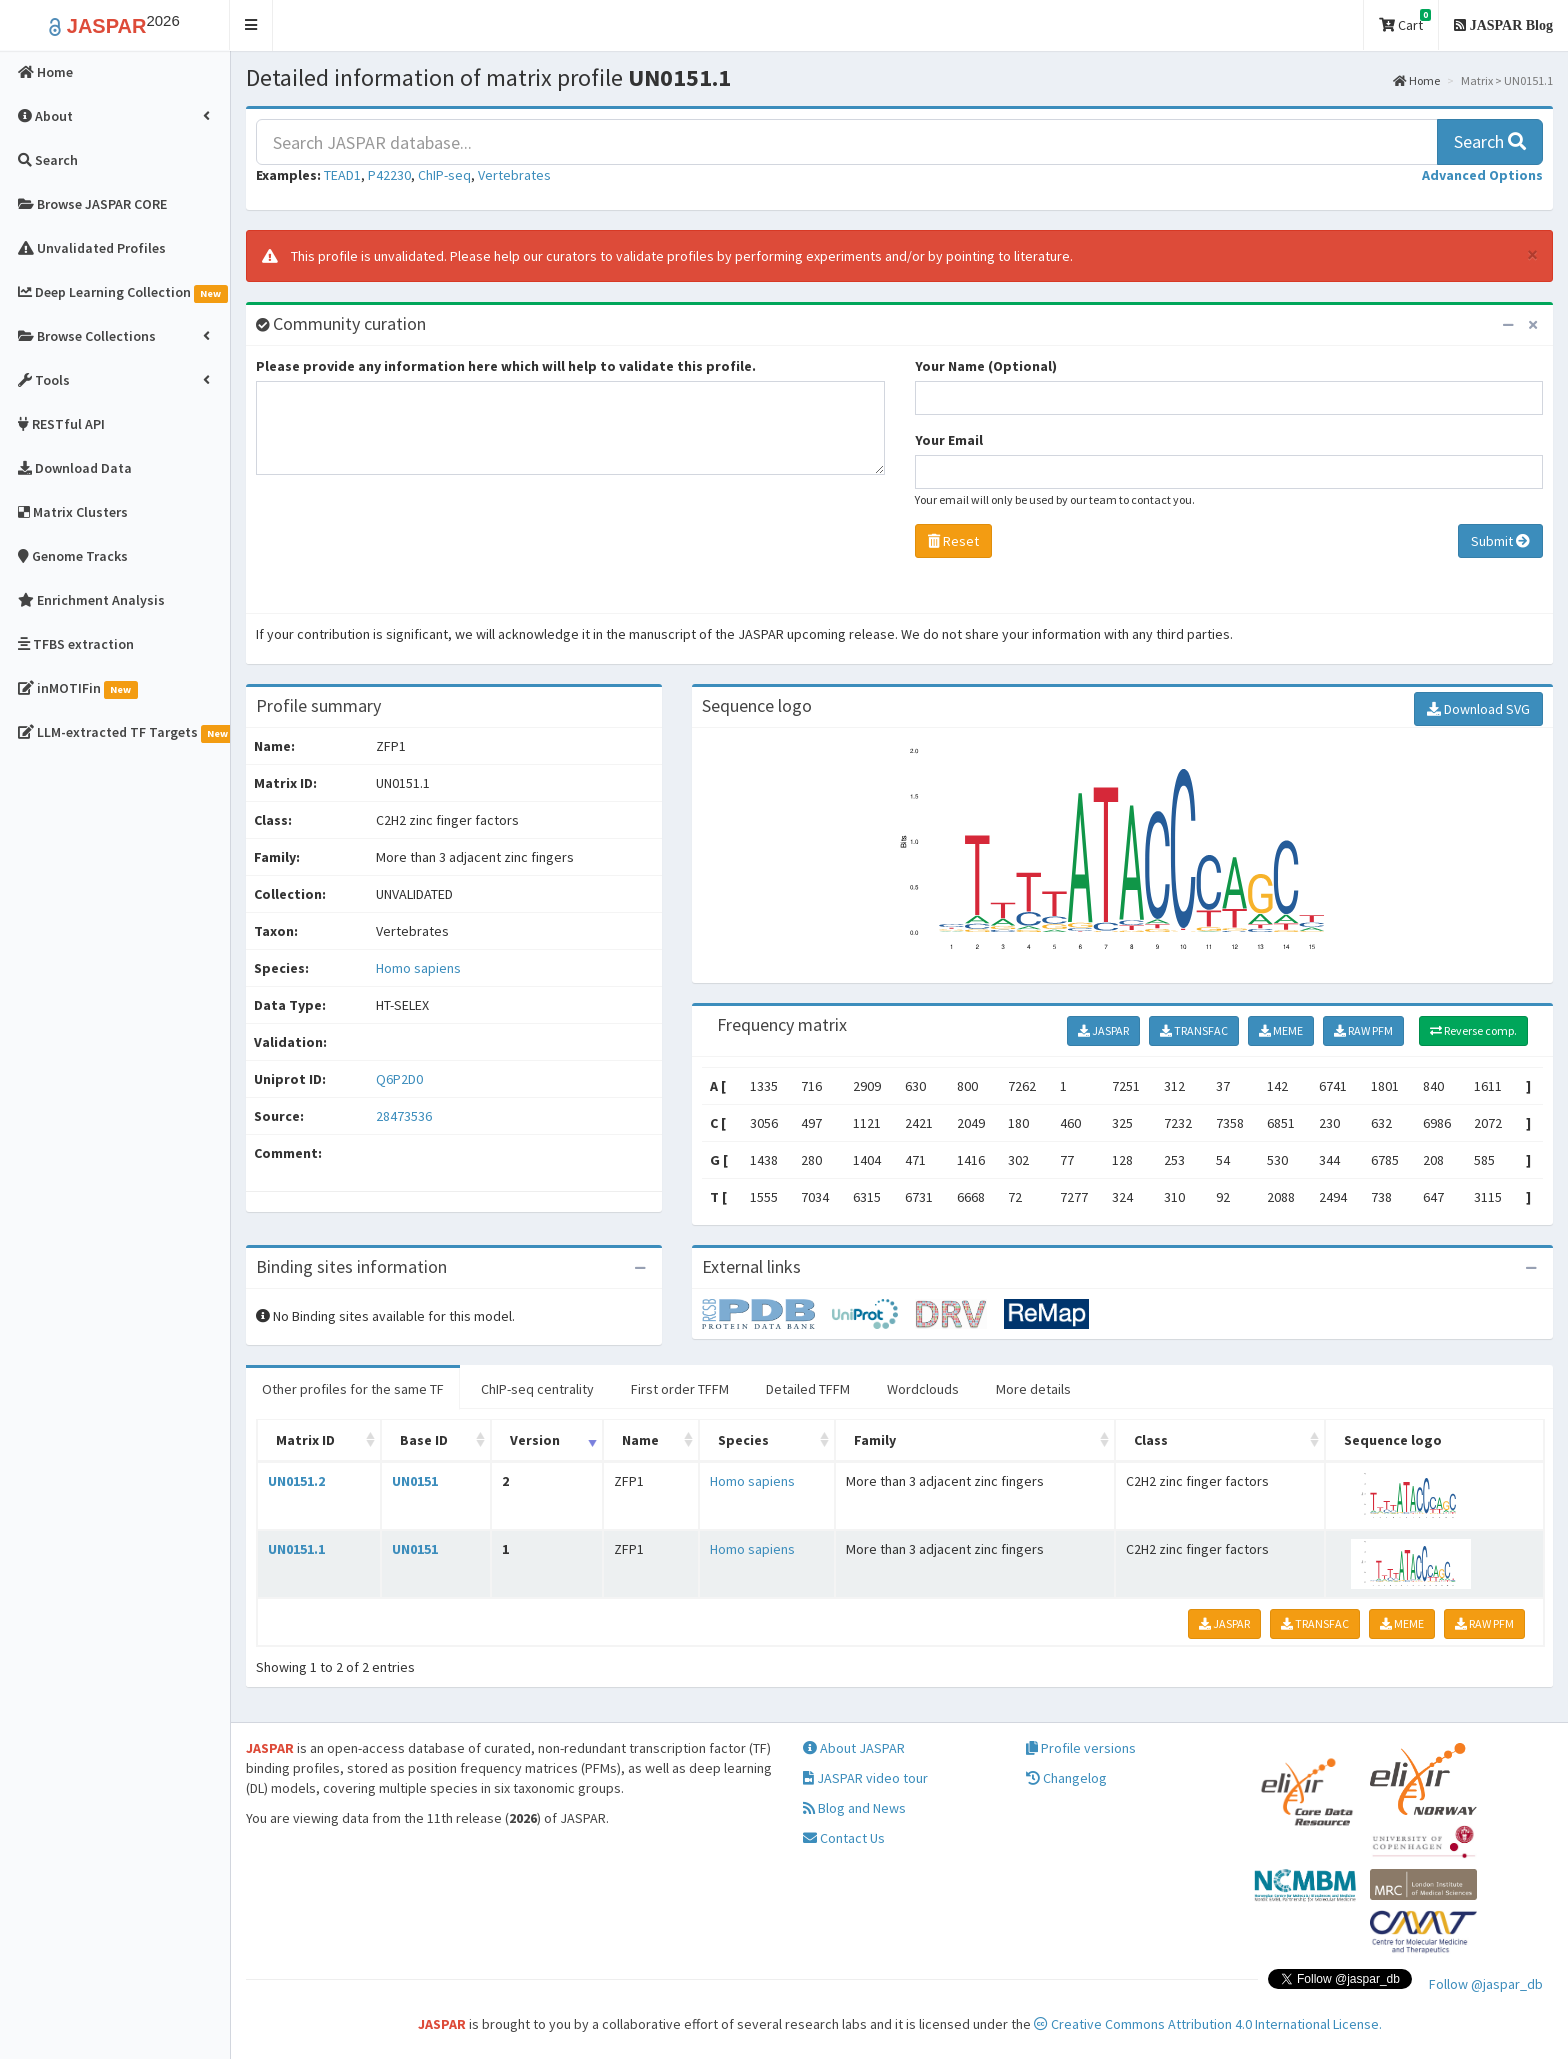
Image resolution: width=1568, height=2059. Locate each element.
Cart (1405, 21)
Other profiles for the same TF (353, 1389)
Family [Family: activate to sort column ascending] (875, 1440)
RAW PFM (1363, 1030)
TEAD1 (342, 175)
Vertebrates (514, 175)
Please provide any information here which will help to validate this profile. (506, 366)
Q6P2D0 (401, 1079)
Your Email (949, 440)
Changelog (1066, 1778)
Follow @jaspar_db (1486, 1984)
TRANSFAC (1194, 1030)
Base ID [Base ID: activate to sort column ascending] (424, 1440)
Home (1416, 80)
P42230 (389, 175)
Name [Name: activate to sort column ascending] (640, 1440)
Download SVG (1478, 709)
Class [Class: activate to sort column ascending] (1151, 1440)
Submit (1500, 541)
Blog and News (854, 1808)
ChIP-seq (444, 175)
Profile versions (1081, 1748)
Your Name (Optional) (986, 366)
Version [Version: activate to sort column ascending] (535, 1440)
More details (1033, 1389)
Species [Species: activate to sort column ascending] (743, 1440)
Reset (953, 541)
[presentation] (408, 549)
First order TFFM (680, 1389)
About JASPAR (854, 1748)
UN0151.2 (296, 1481)
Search (1490, 141)
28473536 (404, 1116)
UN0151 (415, 1481)
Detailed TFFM (808, 1389)
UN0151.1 (296, 1549)
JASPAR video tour (865, 1778)
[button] (251, 25)
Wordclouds (923, 1389)
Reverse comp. (1473, 1030)
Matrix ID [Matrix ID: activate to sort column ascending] (305, 1440)
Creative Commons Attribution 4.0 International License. (1208, 2024)
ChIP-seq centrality (537, 1389)
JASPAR (1103, 1030)
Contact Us (844, 1838)
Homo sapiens (418, 968)
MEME (1281, 1030)
